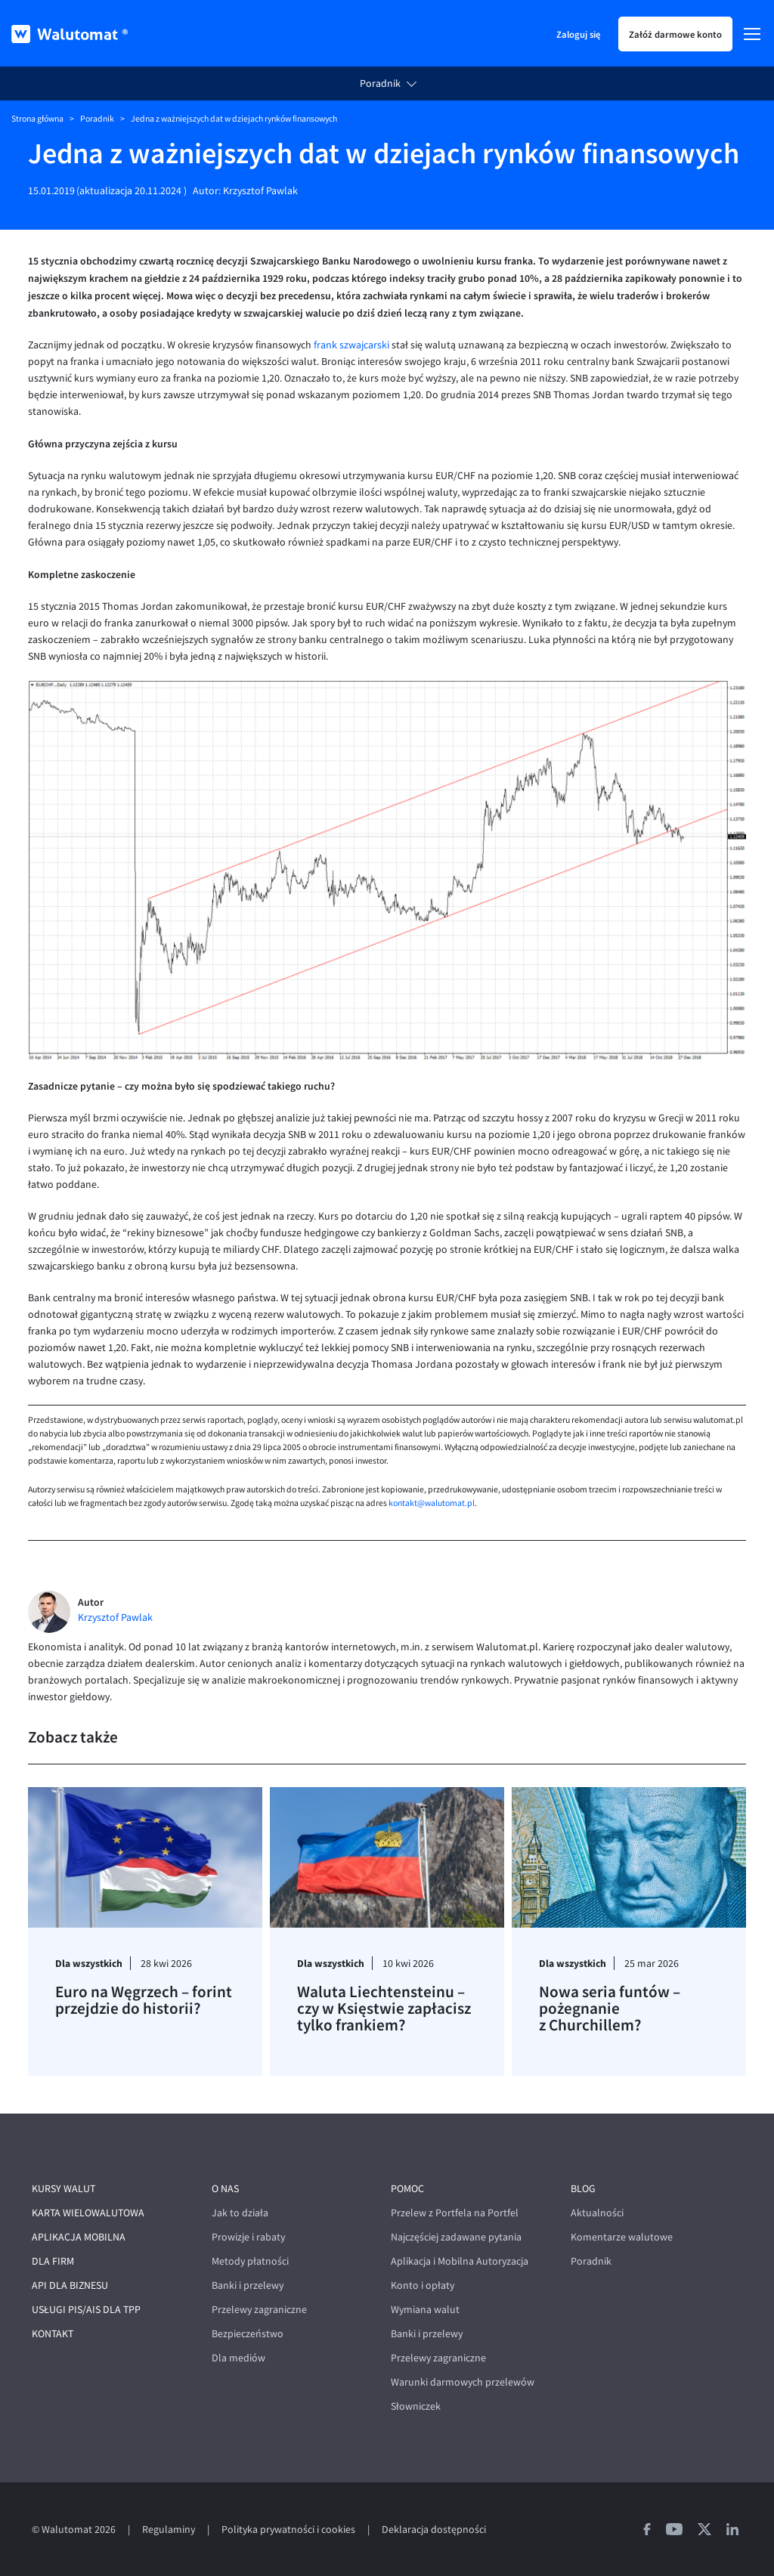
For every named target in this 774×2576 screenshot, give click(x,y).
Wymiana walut (425, 2309)
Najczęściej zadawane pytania (456, 2237)
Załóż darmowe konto (675, 34)
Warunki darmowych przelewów (462, 2382)
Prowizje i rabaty (248, 2237)
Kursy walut (63, 2188)
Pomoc (407, 2188)
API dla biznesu (70, 2285)
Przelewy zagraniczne (259, 2309)
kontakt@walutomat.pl (432, 1503)
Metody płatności (250, 2261)
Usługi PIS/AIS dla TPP (86, 2309)
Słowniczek (416, 2406)
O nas (225, 2188)
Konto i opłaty (422, 2285)
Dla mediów (238, 2358)
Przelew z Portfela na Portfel (455, 2212)
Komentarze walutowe (622, 2237)
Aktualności (597, 2212)
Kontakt (52, 2333)
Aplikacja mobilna (78, 2237)
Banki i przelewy (247, 2285)
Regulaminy (168, 2529)
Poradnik (380, 83)
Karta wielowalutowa (88, 2212)
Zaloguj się (578, 34)
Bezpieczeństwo (247, 2333)
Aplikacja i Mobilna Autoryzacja (459, 2261)
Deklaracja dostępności (434, 2529)
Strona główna (37, 118)
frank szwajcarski (351, 345)
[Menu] (752, 34)
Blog (583, 2188)
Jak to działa (240, 2212)
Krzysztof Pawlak (260, 190)
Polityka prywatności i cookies (288, 2529)
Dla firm (53, 2261)
